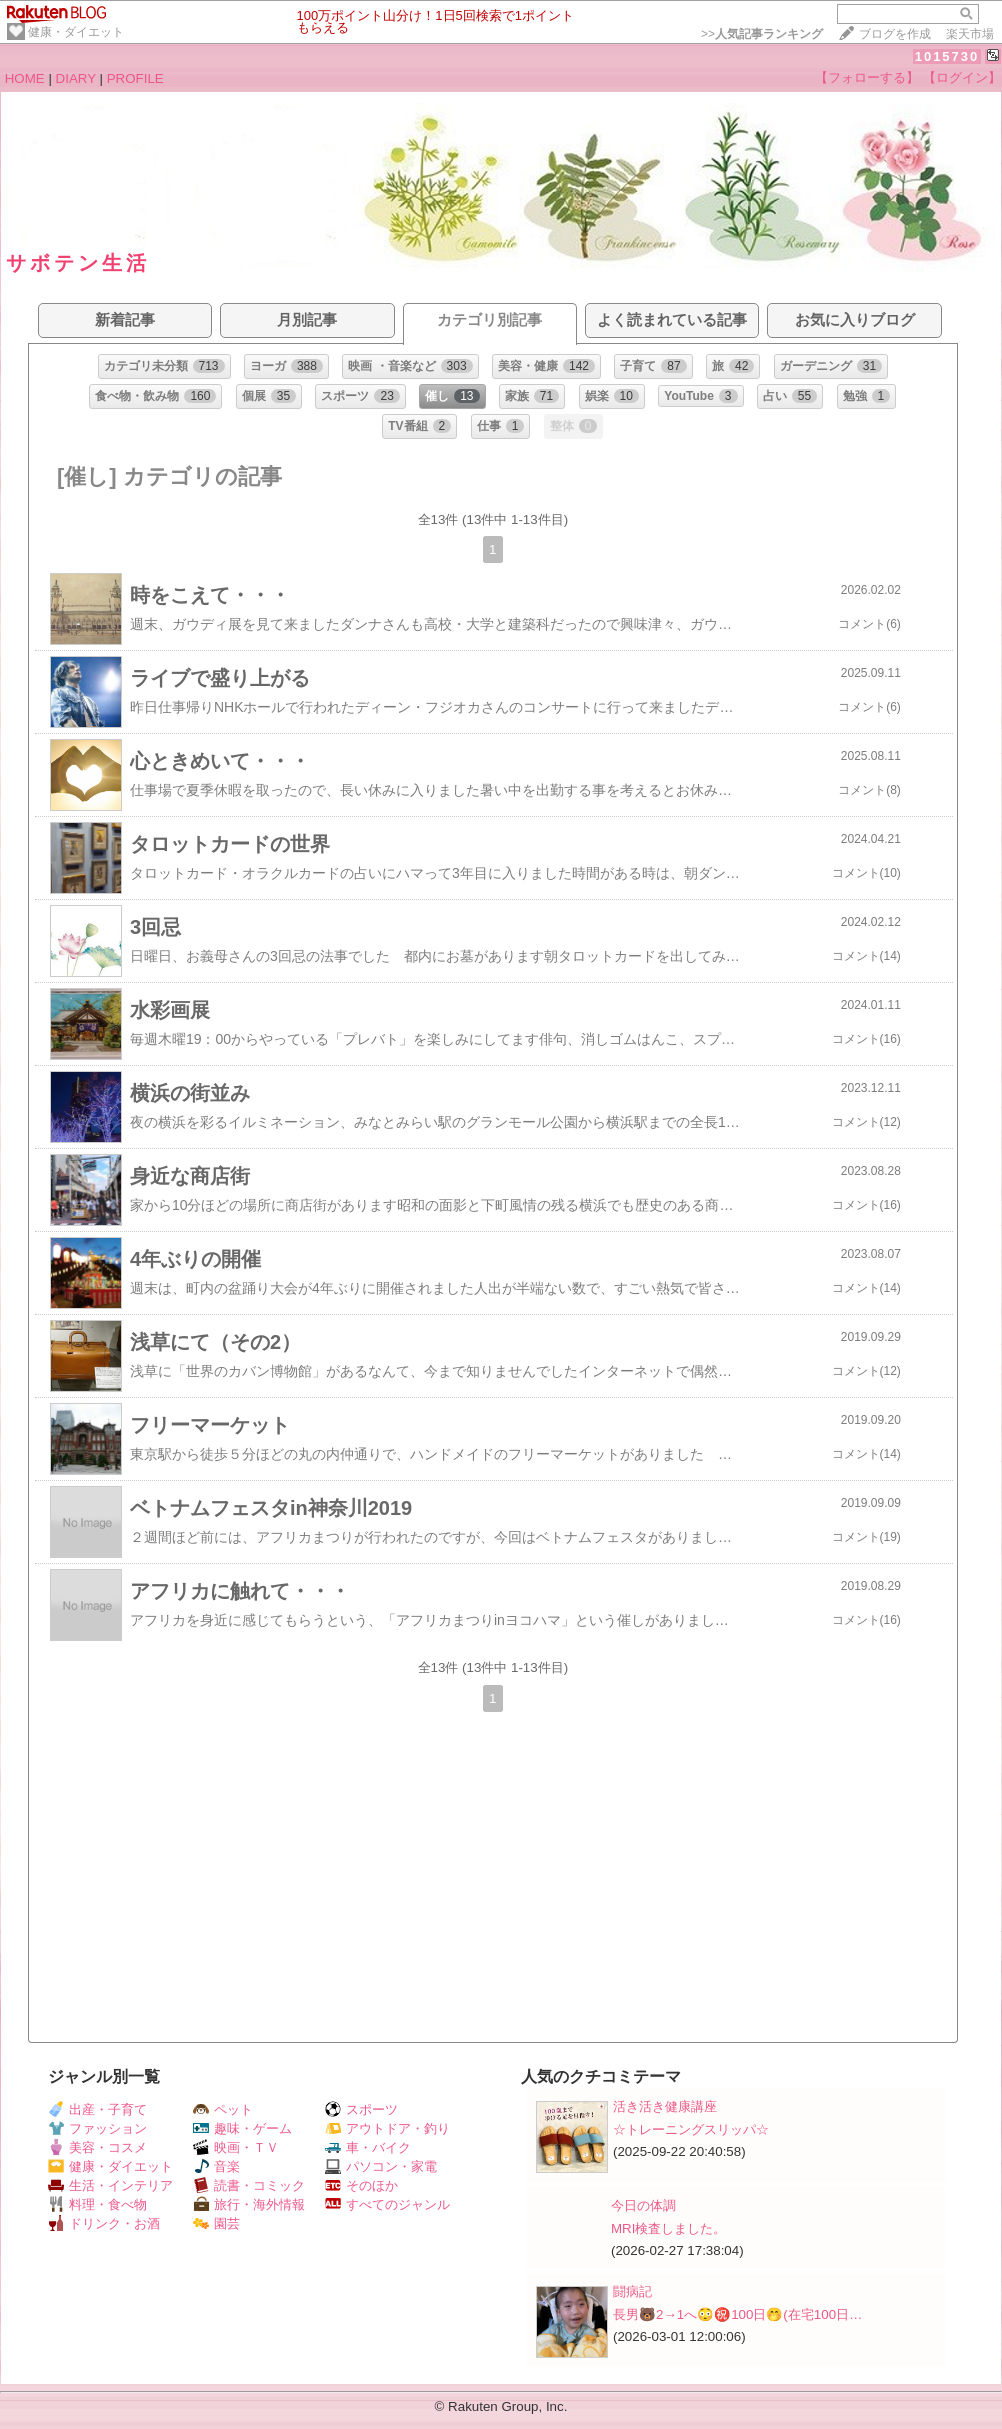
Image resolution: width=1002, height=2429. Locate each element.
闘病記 (632, 2291)
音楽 (216, 2166)
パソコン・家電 (381, 2166)
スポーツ (361, 2109)
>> (762, 34)
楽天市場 (970, 34)
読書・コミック (249, 2185)
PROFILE (135, 78)
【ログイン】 (962, 77)
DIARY (76, 78)
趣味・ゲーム (242, 2128)
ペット (223, 2109)
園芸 (216, 2223)
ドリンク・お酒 (104, 2223)
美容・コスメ (97, 2147)
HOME (25, 78)
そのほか (361, 2185)
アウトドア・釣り (387, 2128)
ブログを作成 (895, 34)
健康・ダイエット (76, 32)
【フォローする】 (867, 77)
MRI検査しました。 (668, 2228)
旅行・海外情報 (249, 2204)
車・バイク (368, 2147)
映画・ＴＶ (236, 2147)
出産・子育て (97, 2109)
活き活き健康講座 (665, 2106)
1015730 (947, 56)
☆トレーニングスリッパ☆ (691, 2129)
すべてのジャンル (387, 2204)
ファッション (97, 2128)
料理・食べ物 (97, 2204)
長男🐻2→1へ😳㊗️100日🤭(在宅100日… (737, 2314)
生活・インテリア (110, 2185)
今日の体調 (643, 2205)
